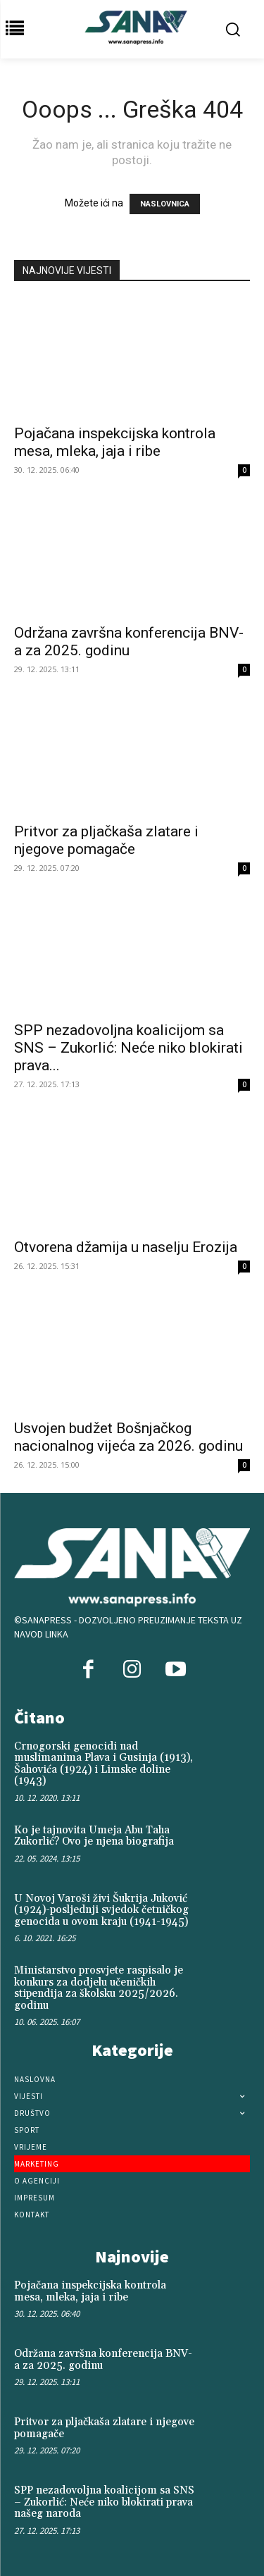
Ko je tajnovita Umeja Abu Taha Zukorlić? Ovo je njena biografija (94, 1836)
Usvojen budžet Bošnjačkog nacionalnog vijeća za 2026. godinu (128, 1437)
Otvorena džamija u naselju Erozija (125, 1247)
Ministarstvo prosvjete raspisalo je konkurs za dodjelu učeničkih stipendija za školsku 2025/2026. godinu (98, 1988)
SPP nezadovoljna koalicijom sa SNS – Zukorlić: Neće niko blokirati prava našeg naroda (104, 2502)
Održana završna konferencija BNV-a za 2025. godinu (129, 641)
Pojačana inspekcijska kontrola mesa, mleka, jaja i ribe (114, 442)
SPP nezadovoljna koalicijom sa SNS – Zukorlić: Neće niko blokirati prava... (128, 1048)
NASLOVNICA (164, 204)
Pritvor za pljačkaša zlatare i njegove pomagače (106, 840)
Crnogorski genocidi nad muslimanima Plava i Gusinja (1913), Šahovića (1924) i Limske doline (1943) (103, 1764)
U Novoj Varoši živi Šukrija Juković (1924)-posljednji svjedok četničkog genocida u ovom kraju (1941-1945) (101, 1910)
